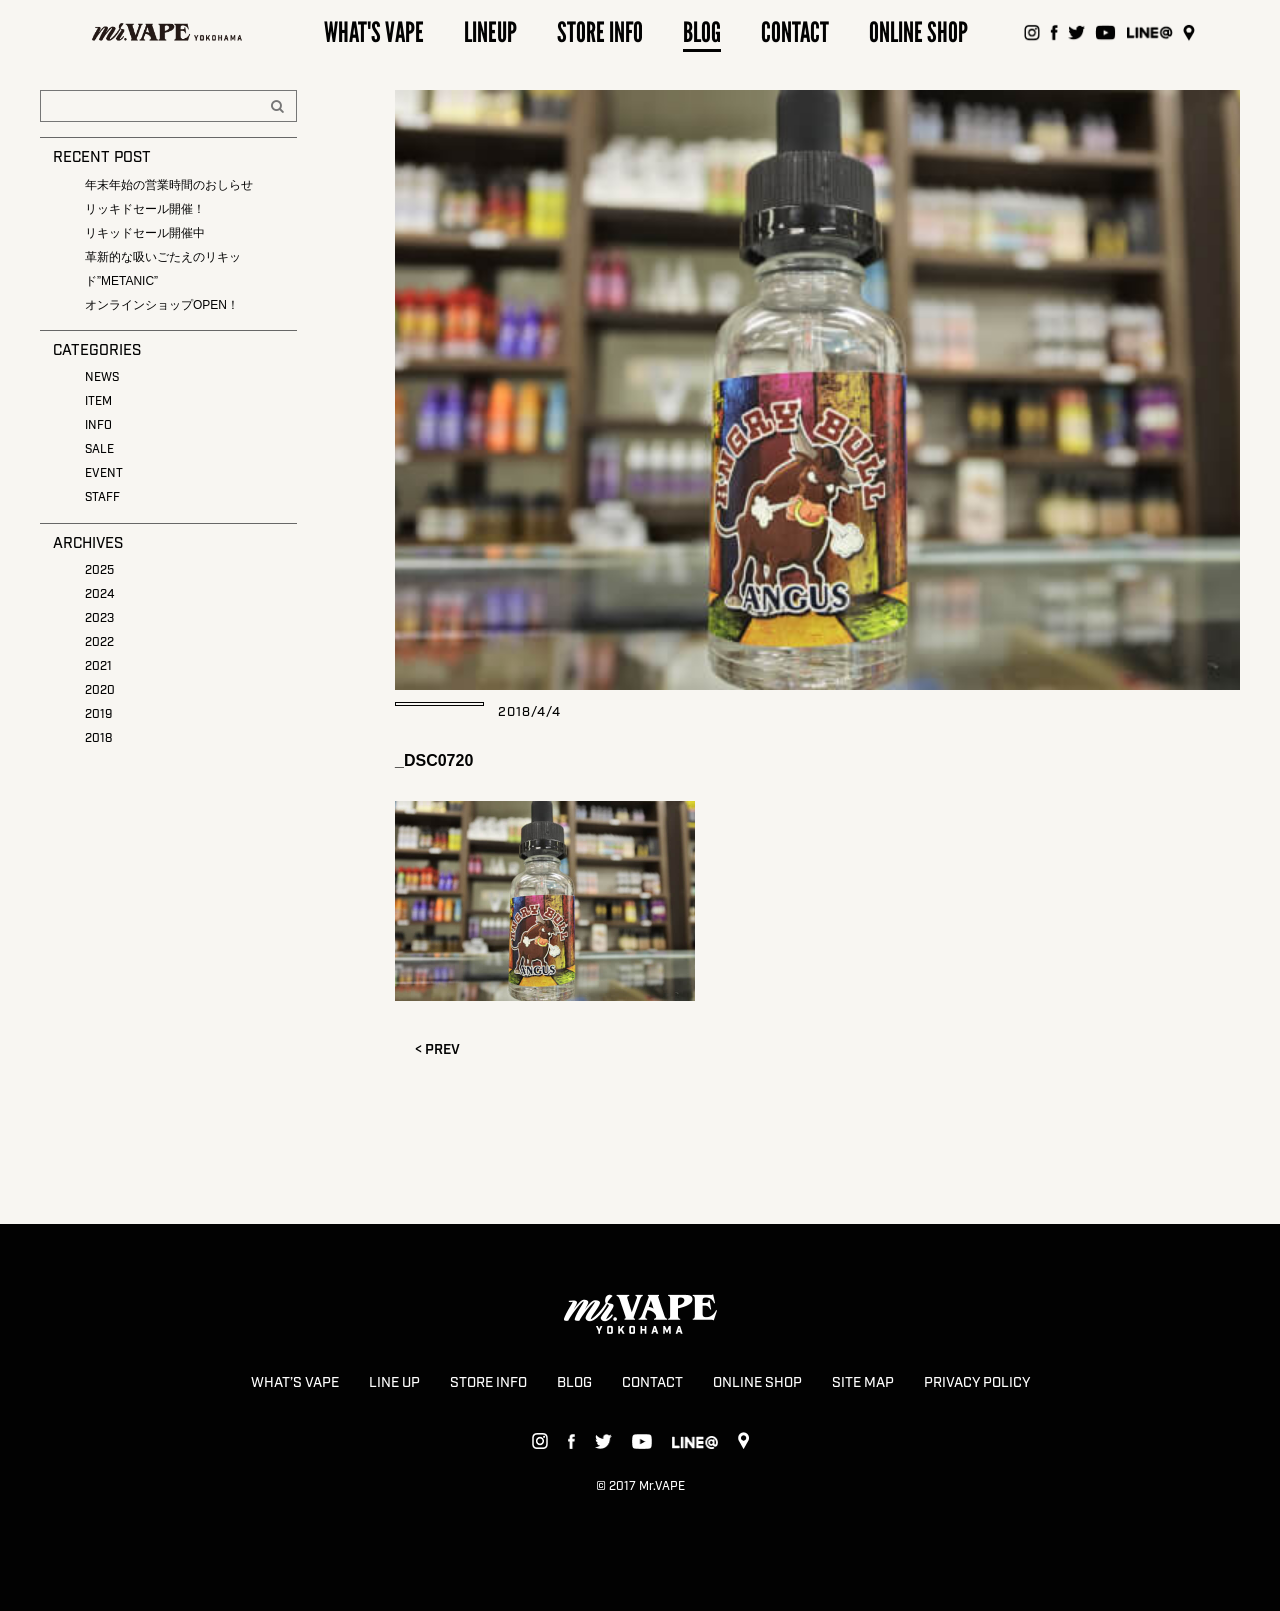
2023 (99, 618)
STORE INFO (488, 1383)
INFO (98, 425)
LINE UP (394, 1383)
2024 (99, 594)
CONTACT (652, 1383)
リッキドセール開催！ (145, 209)
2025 (99, 570)
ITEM (98, 401)
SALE (99, 449)
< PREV (437, 1050)
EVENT (104, 473)
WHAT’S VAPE (295, 1383)
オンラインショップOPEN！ (162, 305)
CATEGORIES (97, 351)
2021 (98, 666)
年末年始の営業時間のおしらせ (169, 185)
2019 (98, 714)
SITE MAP (863, 1383)
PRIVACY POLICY (977, 1383)
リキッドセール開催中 (145, 233)
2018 (98, 738)
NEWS (102, 377)
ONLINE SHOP (757, 1383)
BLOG (574, 1383)
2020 (100, 690)
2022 (99, 642)
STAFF (102, 497)
